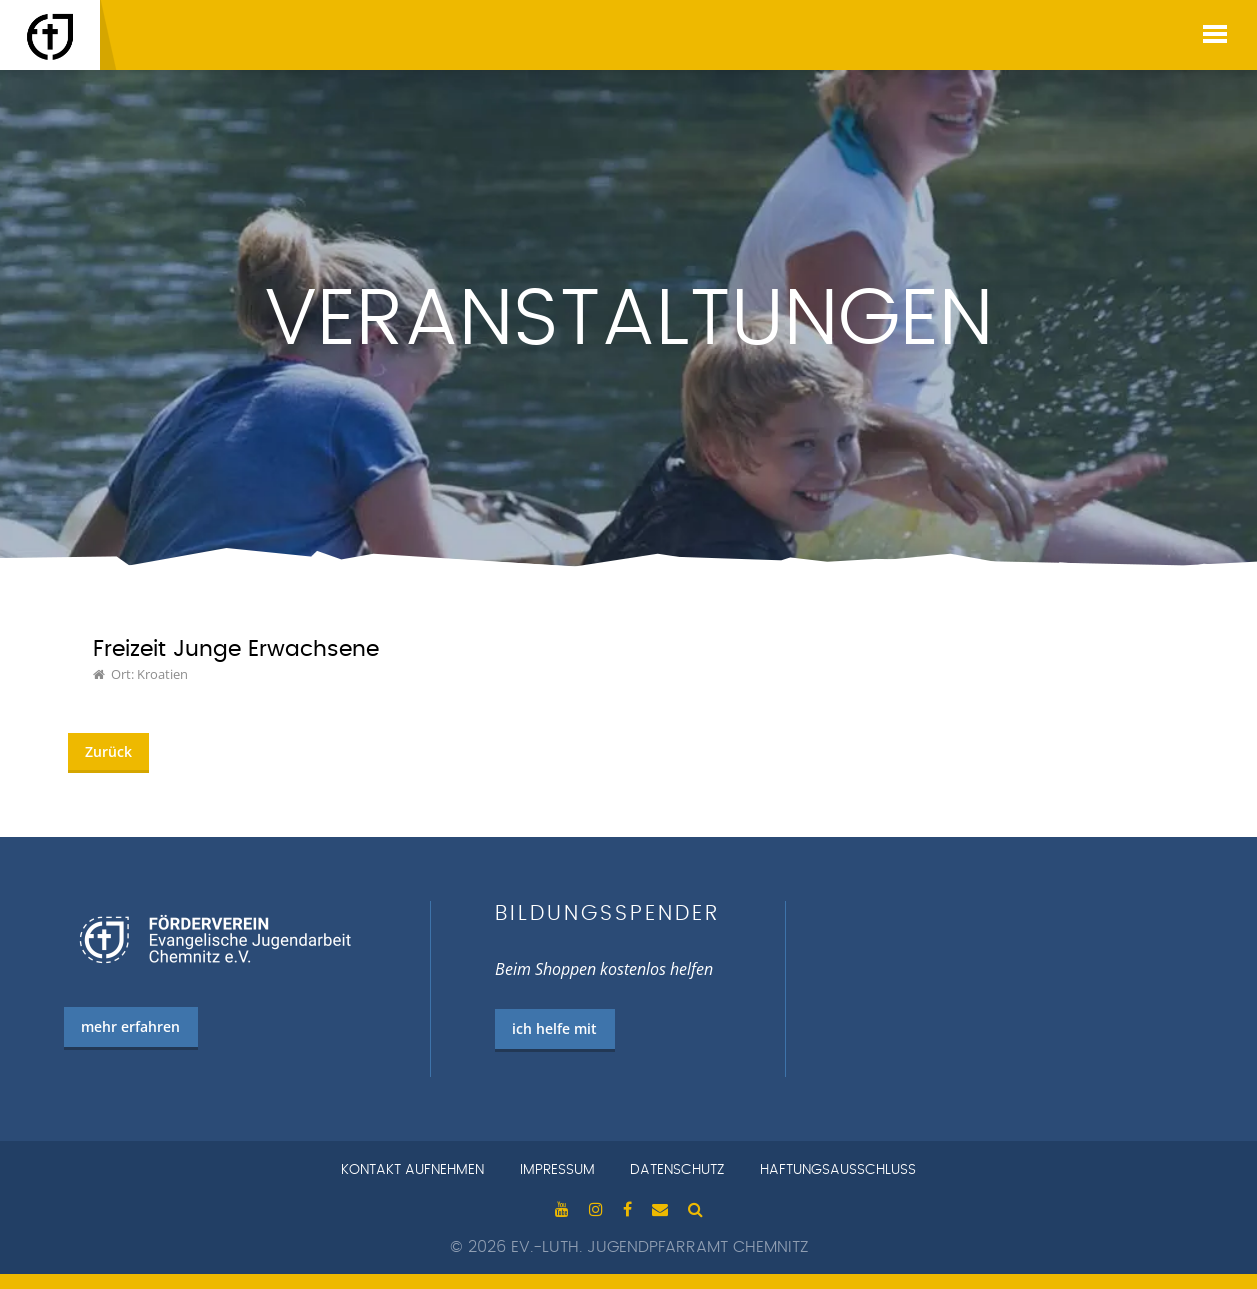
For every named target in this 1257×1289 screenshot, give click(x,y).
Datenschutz (677, 1170)
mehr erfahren (130, 1026)
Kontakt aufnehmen (412, 1170)
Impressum (557, 1170)
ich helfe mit (554, 1028)
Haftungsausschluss (838, 1170)
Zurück (108, 751)
